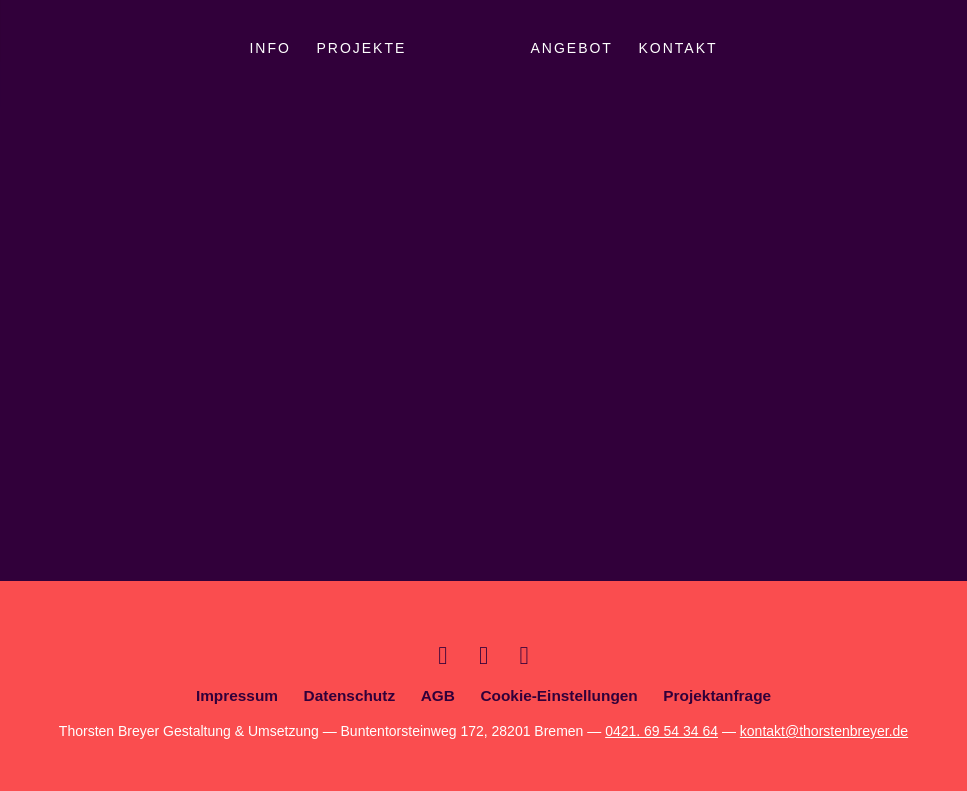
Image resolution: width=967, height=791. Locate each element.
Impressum (237, 695)
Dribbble (483, 655)
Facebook (524, 655)
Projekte (361, 48)
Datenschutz (350, 695)
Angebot (571, 48)
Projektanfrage (717, 695)
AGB (438, 695)
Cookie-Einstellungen (558, 695)
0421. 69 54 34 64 (661, 731)
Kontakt (678, 48)
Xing (442, 655)
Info (269, 48)
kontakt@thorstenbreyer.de (824, 731)
